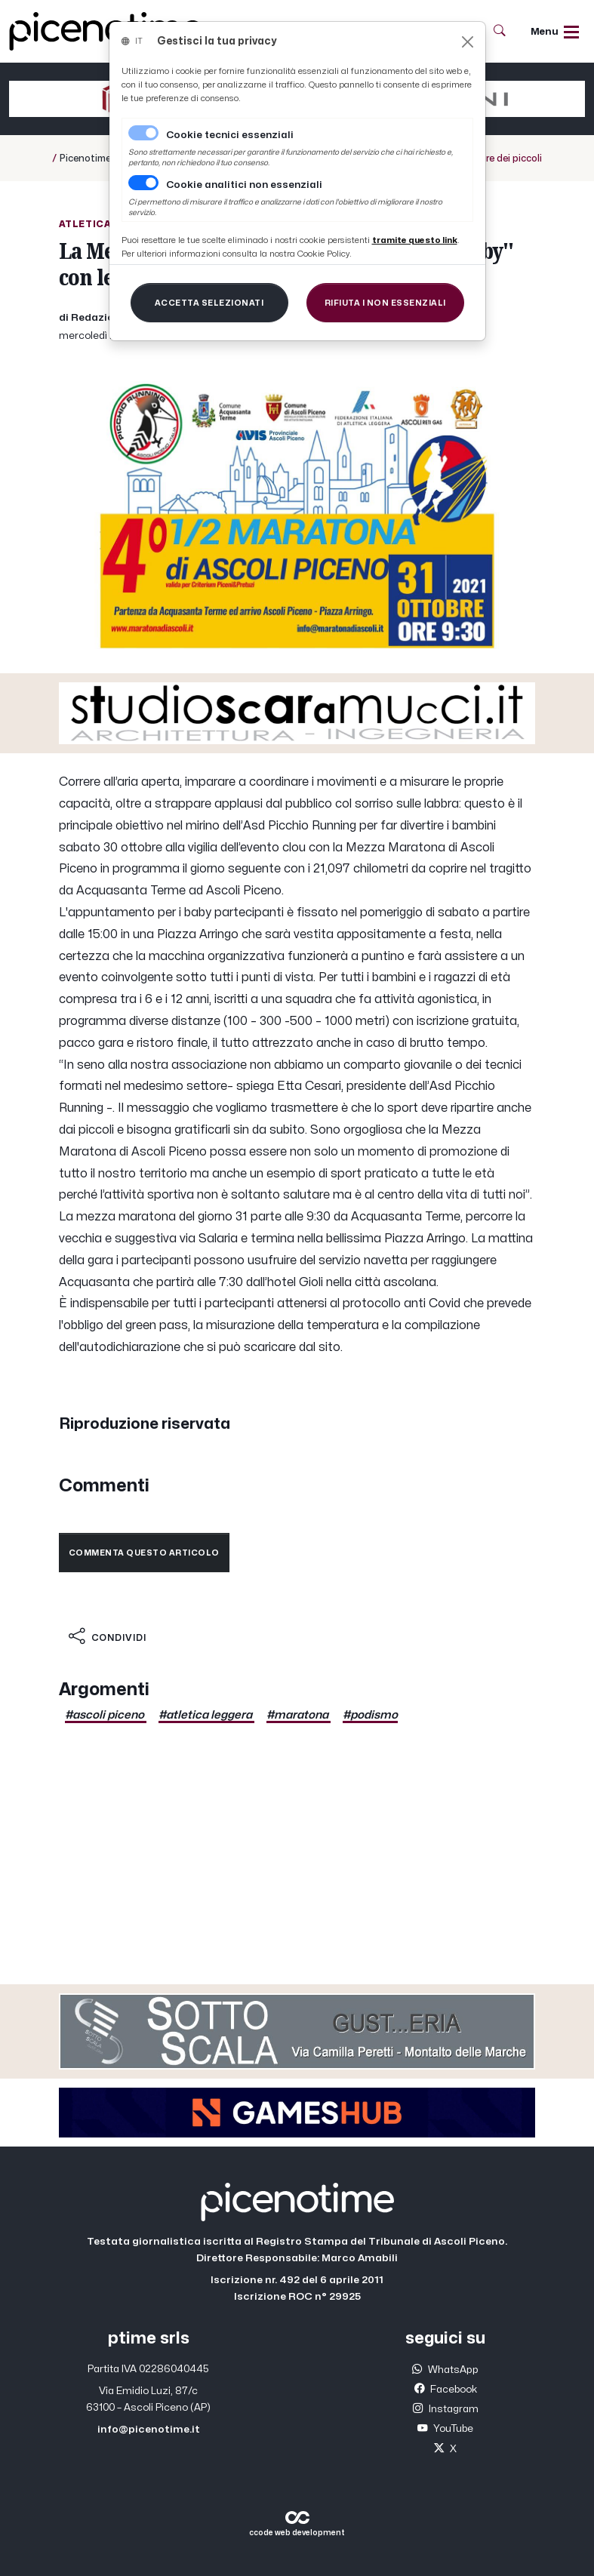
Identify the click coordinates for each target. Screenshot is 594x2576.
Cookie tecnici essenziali (230, 135)
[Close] (467, 42)
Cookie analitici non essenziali (244, 184)
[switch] (143, 182)
